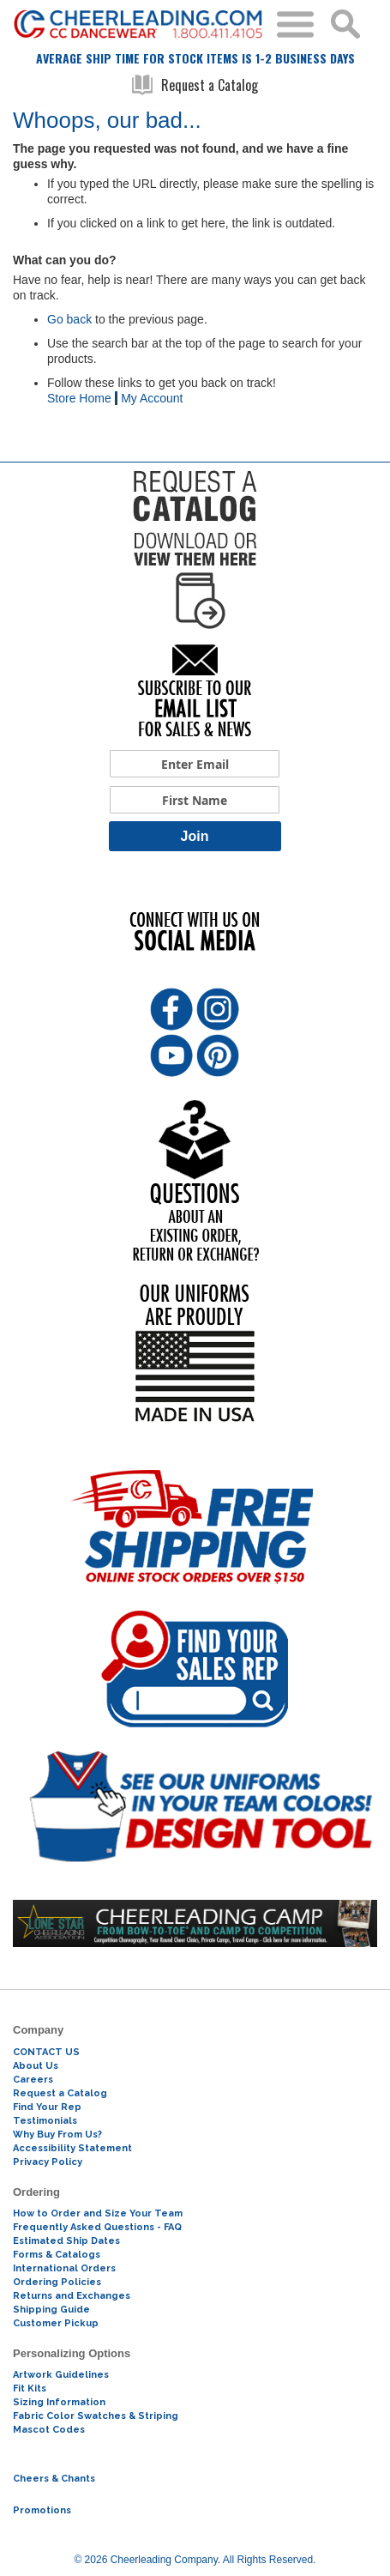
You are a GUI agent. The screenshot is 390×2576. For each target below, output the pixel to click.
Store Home (79, 398)
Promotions (42, 2510)
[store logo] (138, 24)
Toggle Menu (295, 24)
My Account (152, 398)
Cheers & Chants (54, 2478)
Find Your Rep (47, 2107)
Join (195, 836)
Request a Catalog (195, 85)
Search (345, 24)
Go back (69, 319)
